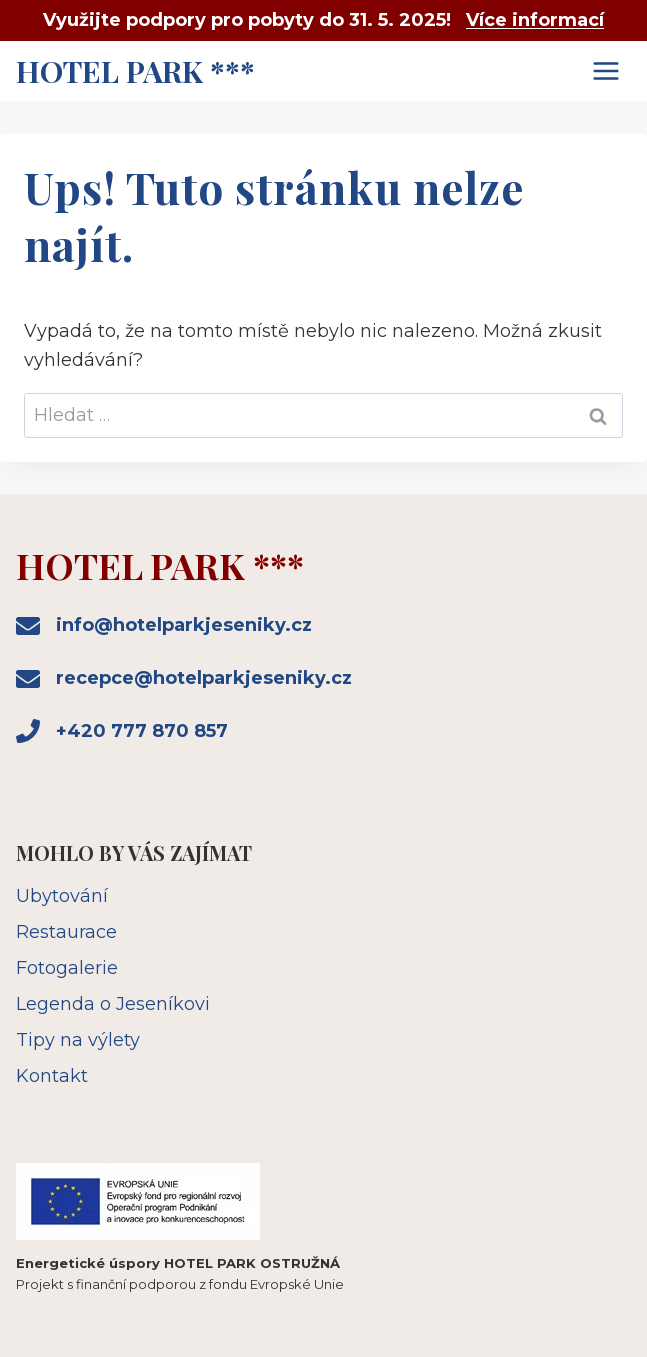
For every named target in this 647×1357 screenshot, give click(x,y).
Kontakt (52, 1076)
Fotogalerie (67, 968)
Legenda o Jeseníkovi (113, 1004)
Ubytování (62, 896)
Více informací (535, 20)
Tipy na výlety (78, 1040)
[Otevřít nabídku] (606, 70)
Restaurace (66, 932)
